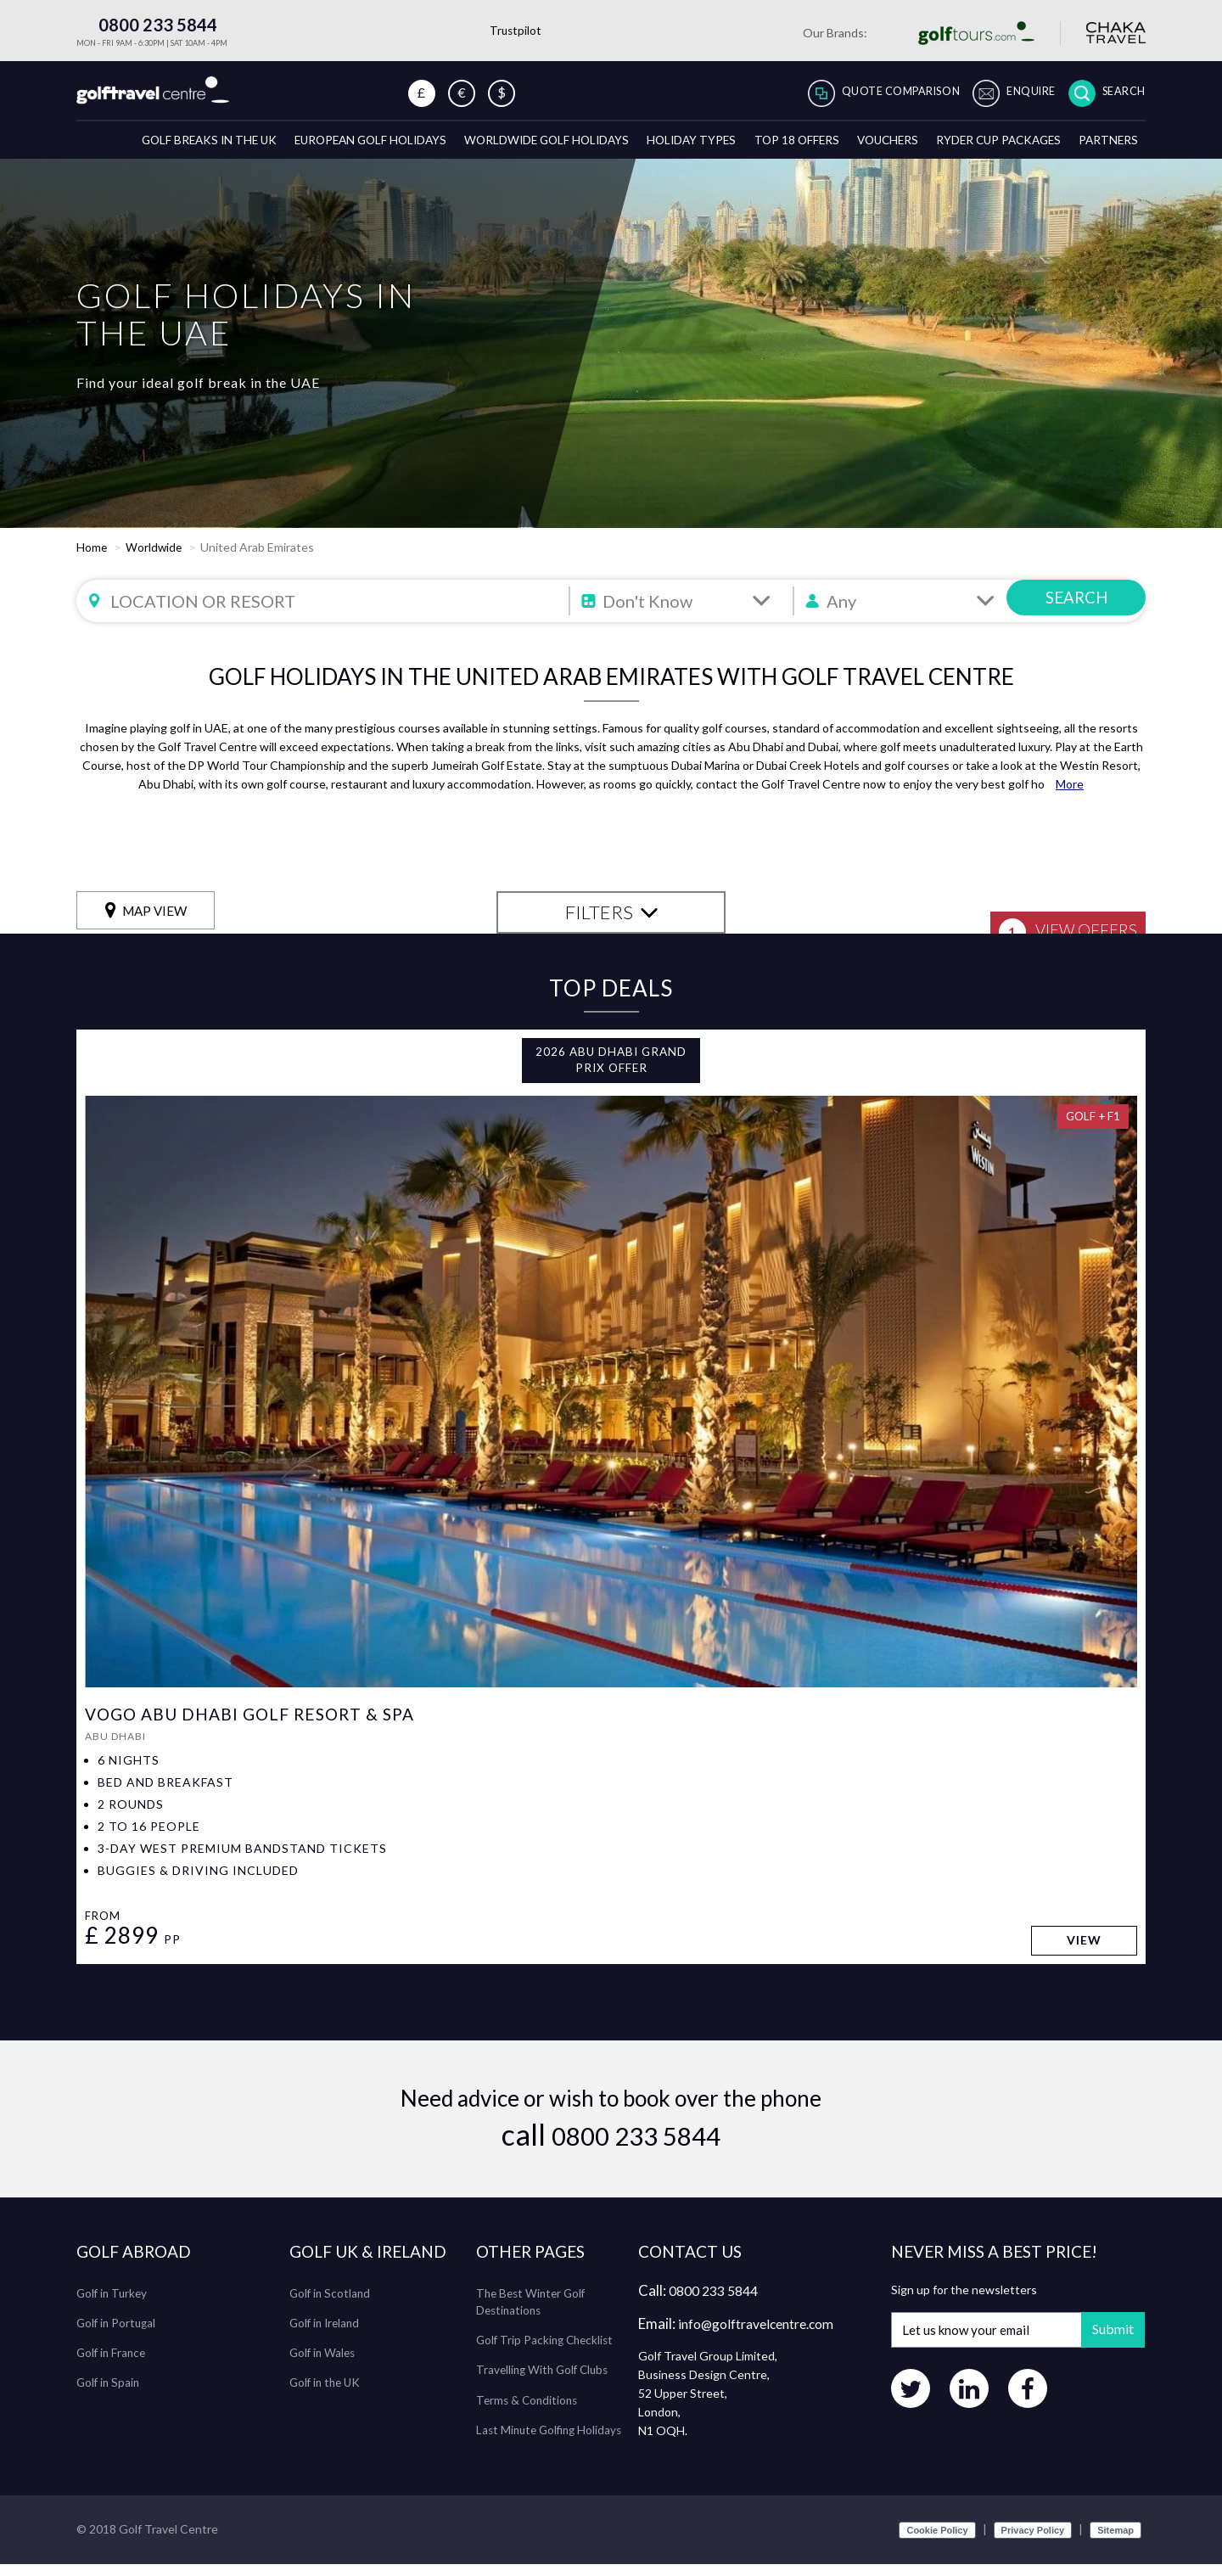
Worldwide (155, 556)
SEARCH (1076, 609)
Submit (1107, 2340)
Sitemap (1115, 2542)
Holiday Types (667, 148)
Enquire (1018, 93)
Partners (1106, 148)
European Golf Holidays (330, 148)
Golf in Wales (324, 2363)
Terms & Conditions (529, 2410)
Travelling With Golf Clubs (545, 2380)
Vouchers (872, 148)
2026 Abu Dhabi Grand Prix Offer (611, 1070)
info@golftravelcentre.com (765, 2335)
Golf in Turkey (113, 2304)
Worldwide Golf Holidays (516, 148)
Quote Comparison (871, 93)
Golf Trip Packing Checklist (547, 2350)
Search (1120, 93)
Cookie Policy (936, 2542)
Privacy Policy (1033, 2542)
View (1082, 1952)
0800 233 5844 (146, 24)
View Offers (1057, 924)
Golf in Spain (109, 2393)
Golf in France (112, 2363)
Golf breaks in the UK (160, 148)
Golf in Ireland (326, 2333)
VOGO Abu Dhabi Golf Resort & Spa (256, 1725)
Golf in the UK (327, 2393)
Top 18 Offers (777, 148)
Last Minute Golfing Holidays (552, 2440)
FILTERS (611, 921)
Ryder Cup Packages (991, 148)
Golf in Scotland (331, 2304)
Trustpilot (515, 30)
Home (92, 556)
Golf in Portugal (118, 2333)
